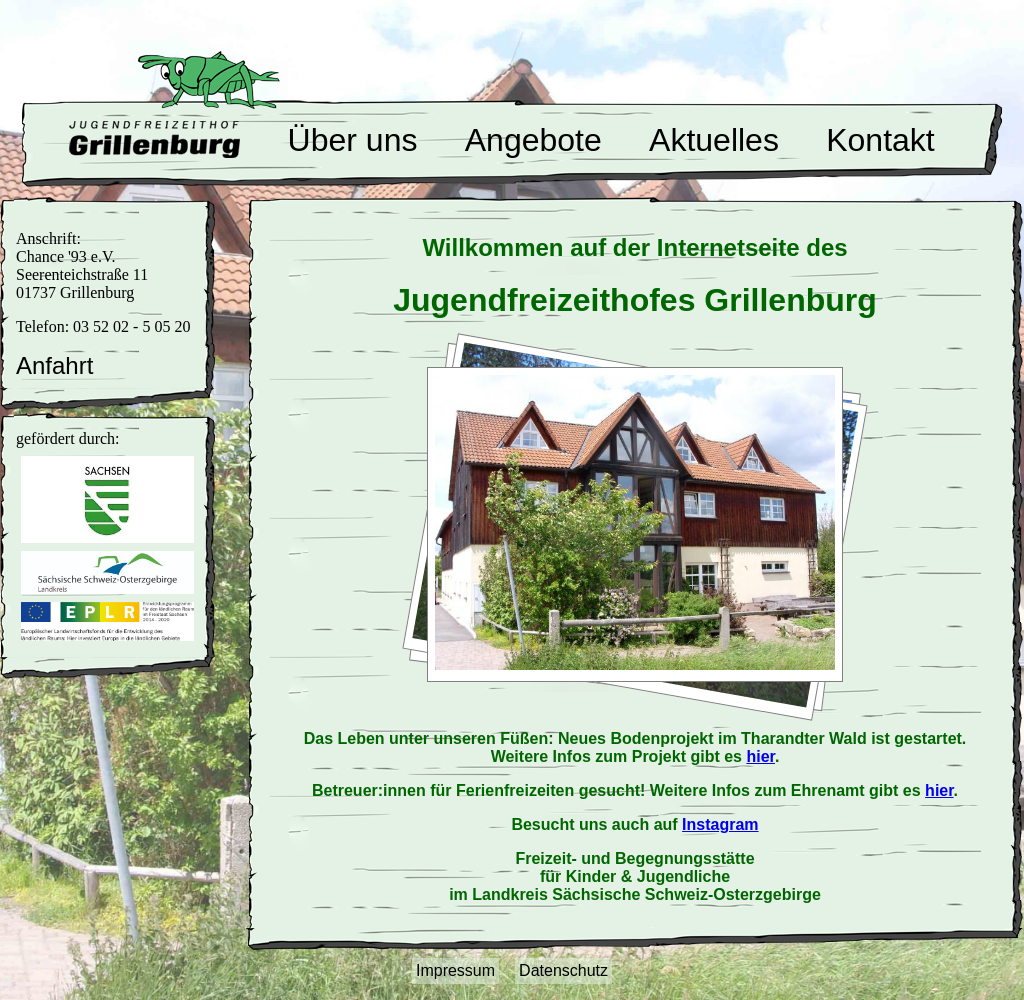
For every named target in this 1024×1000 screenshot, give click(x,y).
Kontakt (880, 140)
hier (760, 756)
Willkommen (154, 139)
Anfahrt (54, 365)
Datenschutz (563, 970)
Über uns (353, 140)
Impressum (455, 970)
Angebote (533, 140)
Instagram (720, 824)
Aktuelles (714, 140)
